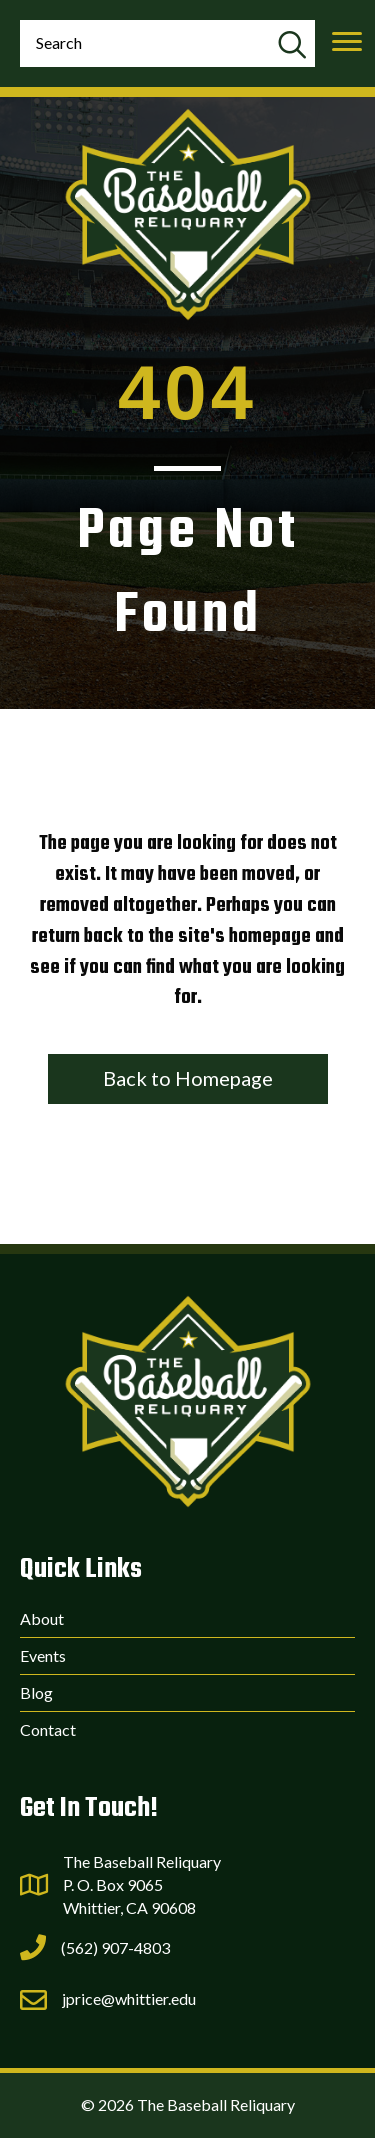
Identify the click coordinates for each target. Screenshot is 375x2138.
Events (43, 1655)
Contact (48, 1729)
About (42, 1618)
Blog (36, 1692)
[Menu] (347, 42)
